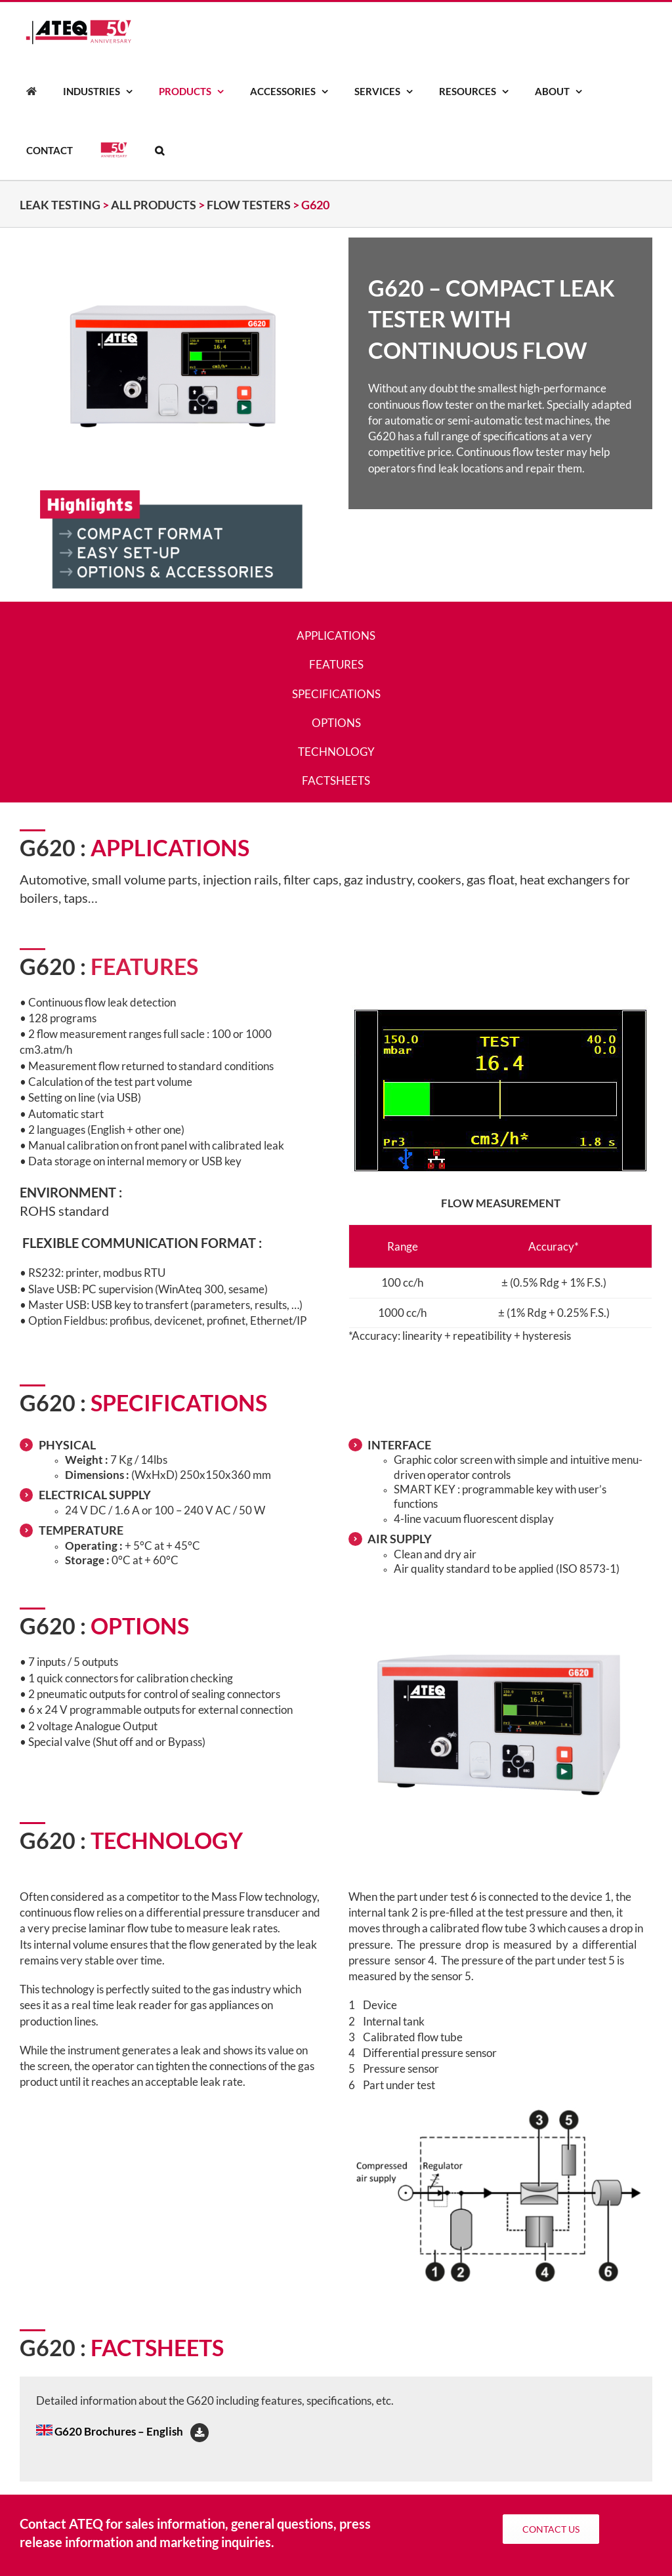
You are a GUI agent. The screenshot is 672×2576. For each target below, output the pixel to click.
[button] (159, 150)
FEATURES (336, 664)
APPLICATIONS (336, 635)
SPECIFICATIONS (336, 694)
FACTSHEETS (336, 780)
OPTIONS (336, 723)
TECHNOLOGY (336, 751)
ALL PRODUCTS (153, 204)
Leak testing (60, 204)
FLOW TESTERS (249, 204)
